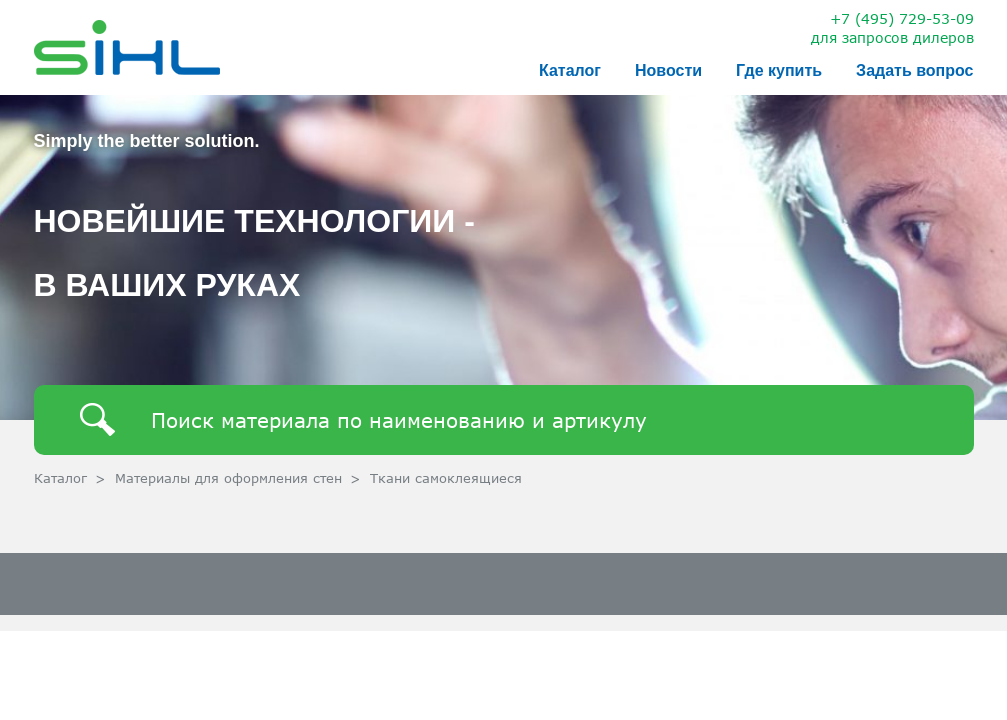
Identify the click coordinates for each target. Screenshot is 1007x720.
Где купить (779, 70)
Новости (668, 70)
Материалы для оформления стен (228, 478)
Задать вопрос (914, 70)
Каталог (570, 70)
